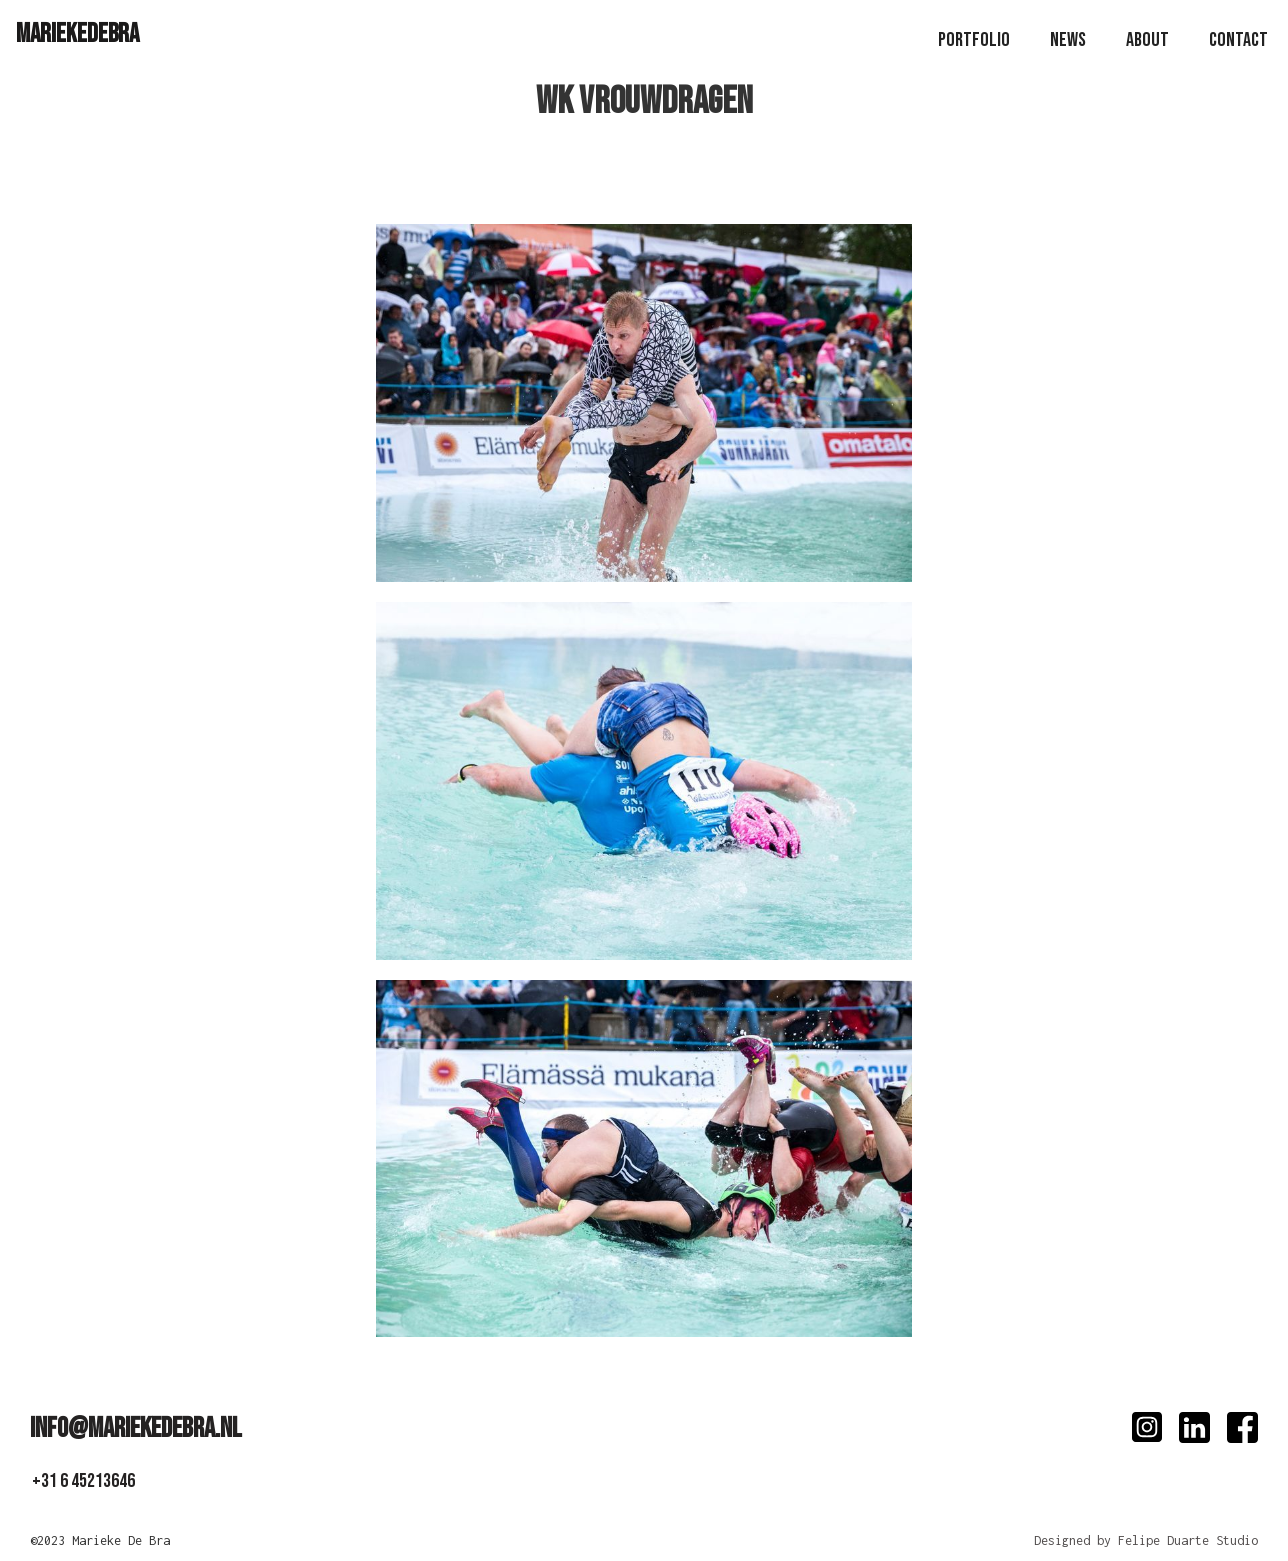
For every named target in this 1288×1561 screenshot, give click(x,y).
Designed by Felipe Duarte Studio (1146, 1540)
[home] (77, 33)
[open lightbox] (644, 413)
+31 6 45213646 (83, 1481)
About (1147, 40)
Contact (1238, 40)
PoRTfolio (974, 40)
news (1068, 40)
